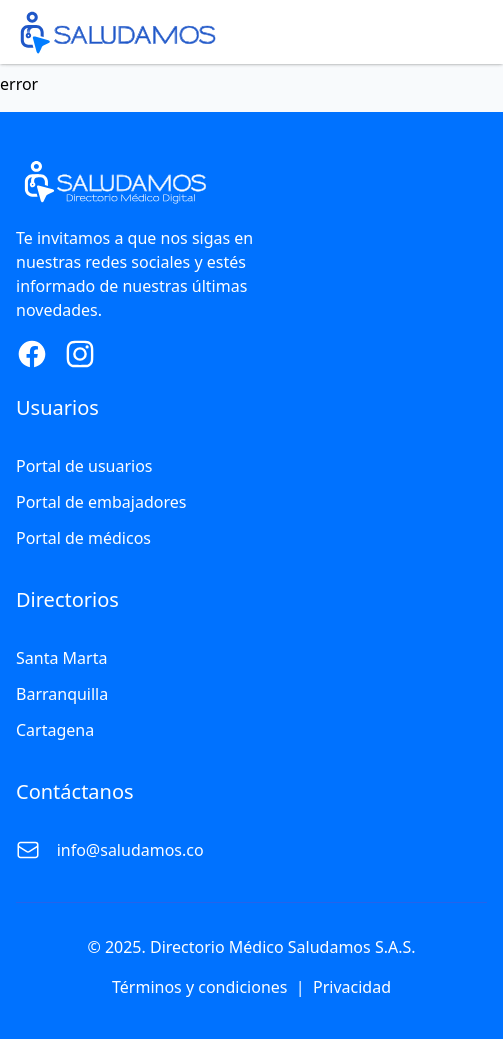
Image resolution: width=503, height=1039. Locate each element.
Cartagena (55, 730)
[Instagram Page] (80, 354)
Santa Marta (61, 658)
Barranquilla (62, 694)
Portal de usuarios (84, 466)
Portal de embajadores (101, 502)
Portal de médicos (83, 538)
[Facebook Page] (32, 354)
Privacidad (352, 987)
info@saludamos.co (130, 850)
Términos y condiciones (200, 987)
